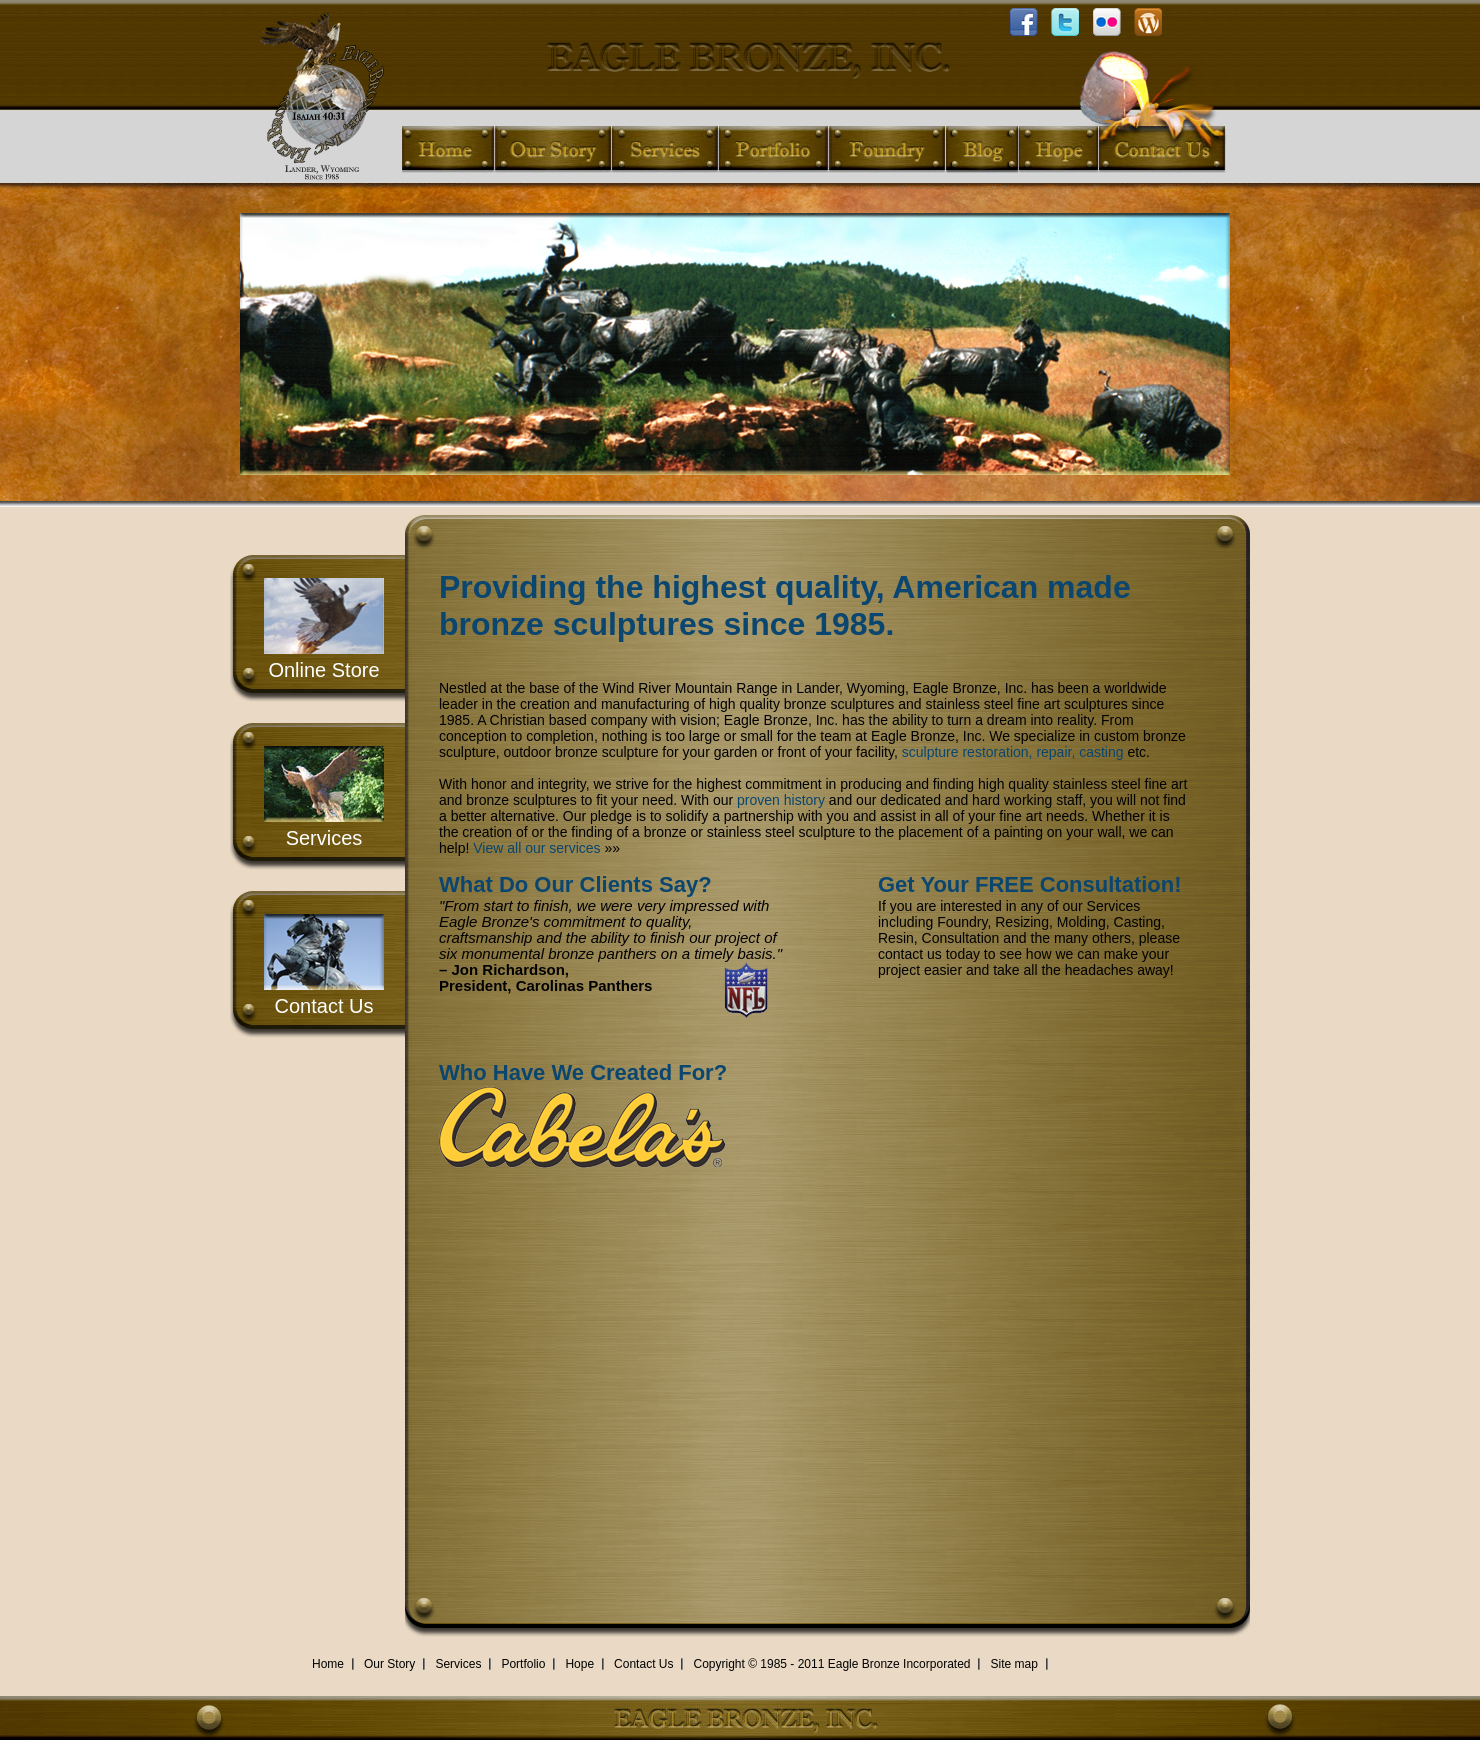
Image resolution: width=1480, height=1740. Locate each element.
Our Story (389, 1664)
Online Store (323, 670)
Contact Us (324, 1006)
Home (328, 1664)
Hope (579, 1664)
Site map (1013, 1664)
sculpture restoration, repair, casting (1013, 752)
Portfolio (523, 1664)
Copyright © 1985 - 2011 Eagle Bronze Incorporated (831, 1664)
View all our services (536, 848)
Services (324, 838)
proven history (781, 800)
